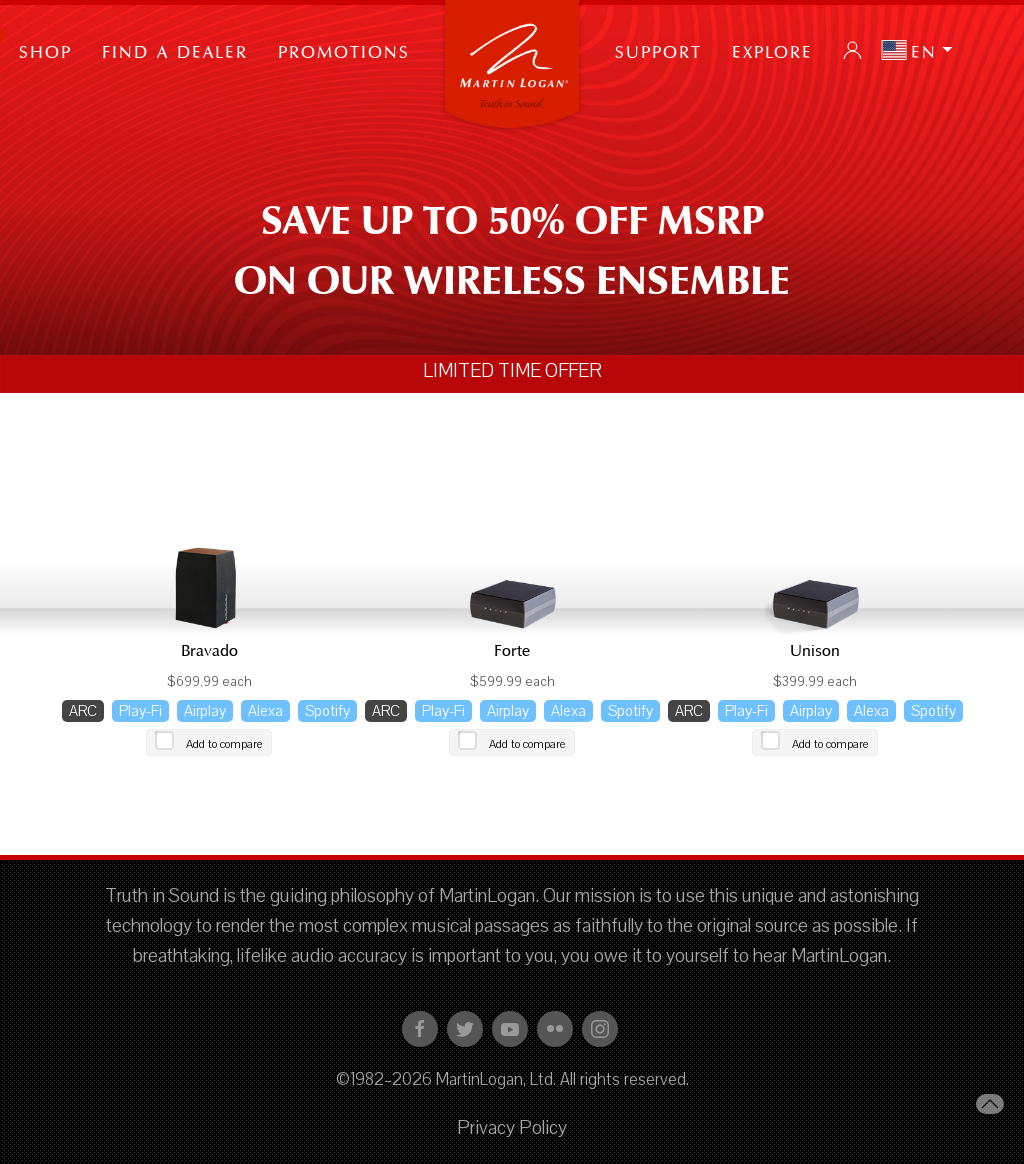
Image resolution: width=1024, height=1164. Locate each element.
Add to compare (224, 744)
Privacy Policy (512, 1128)
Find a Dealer (175, 50)
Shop (45, 50)
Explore (772, 50)
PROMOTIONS (344, 50)
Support (658, 50)
